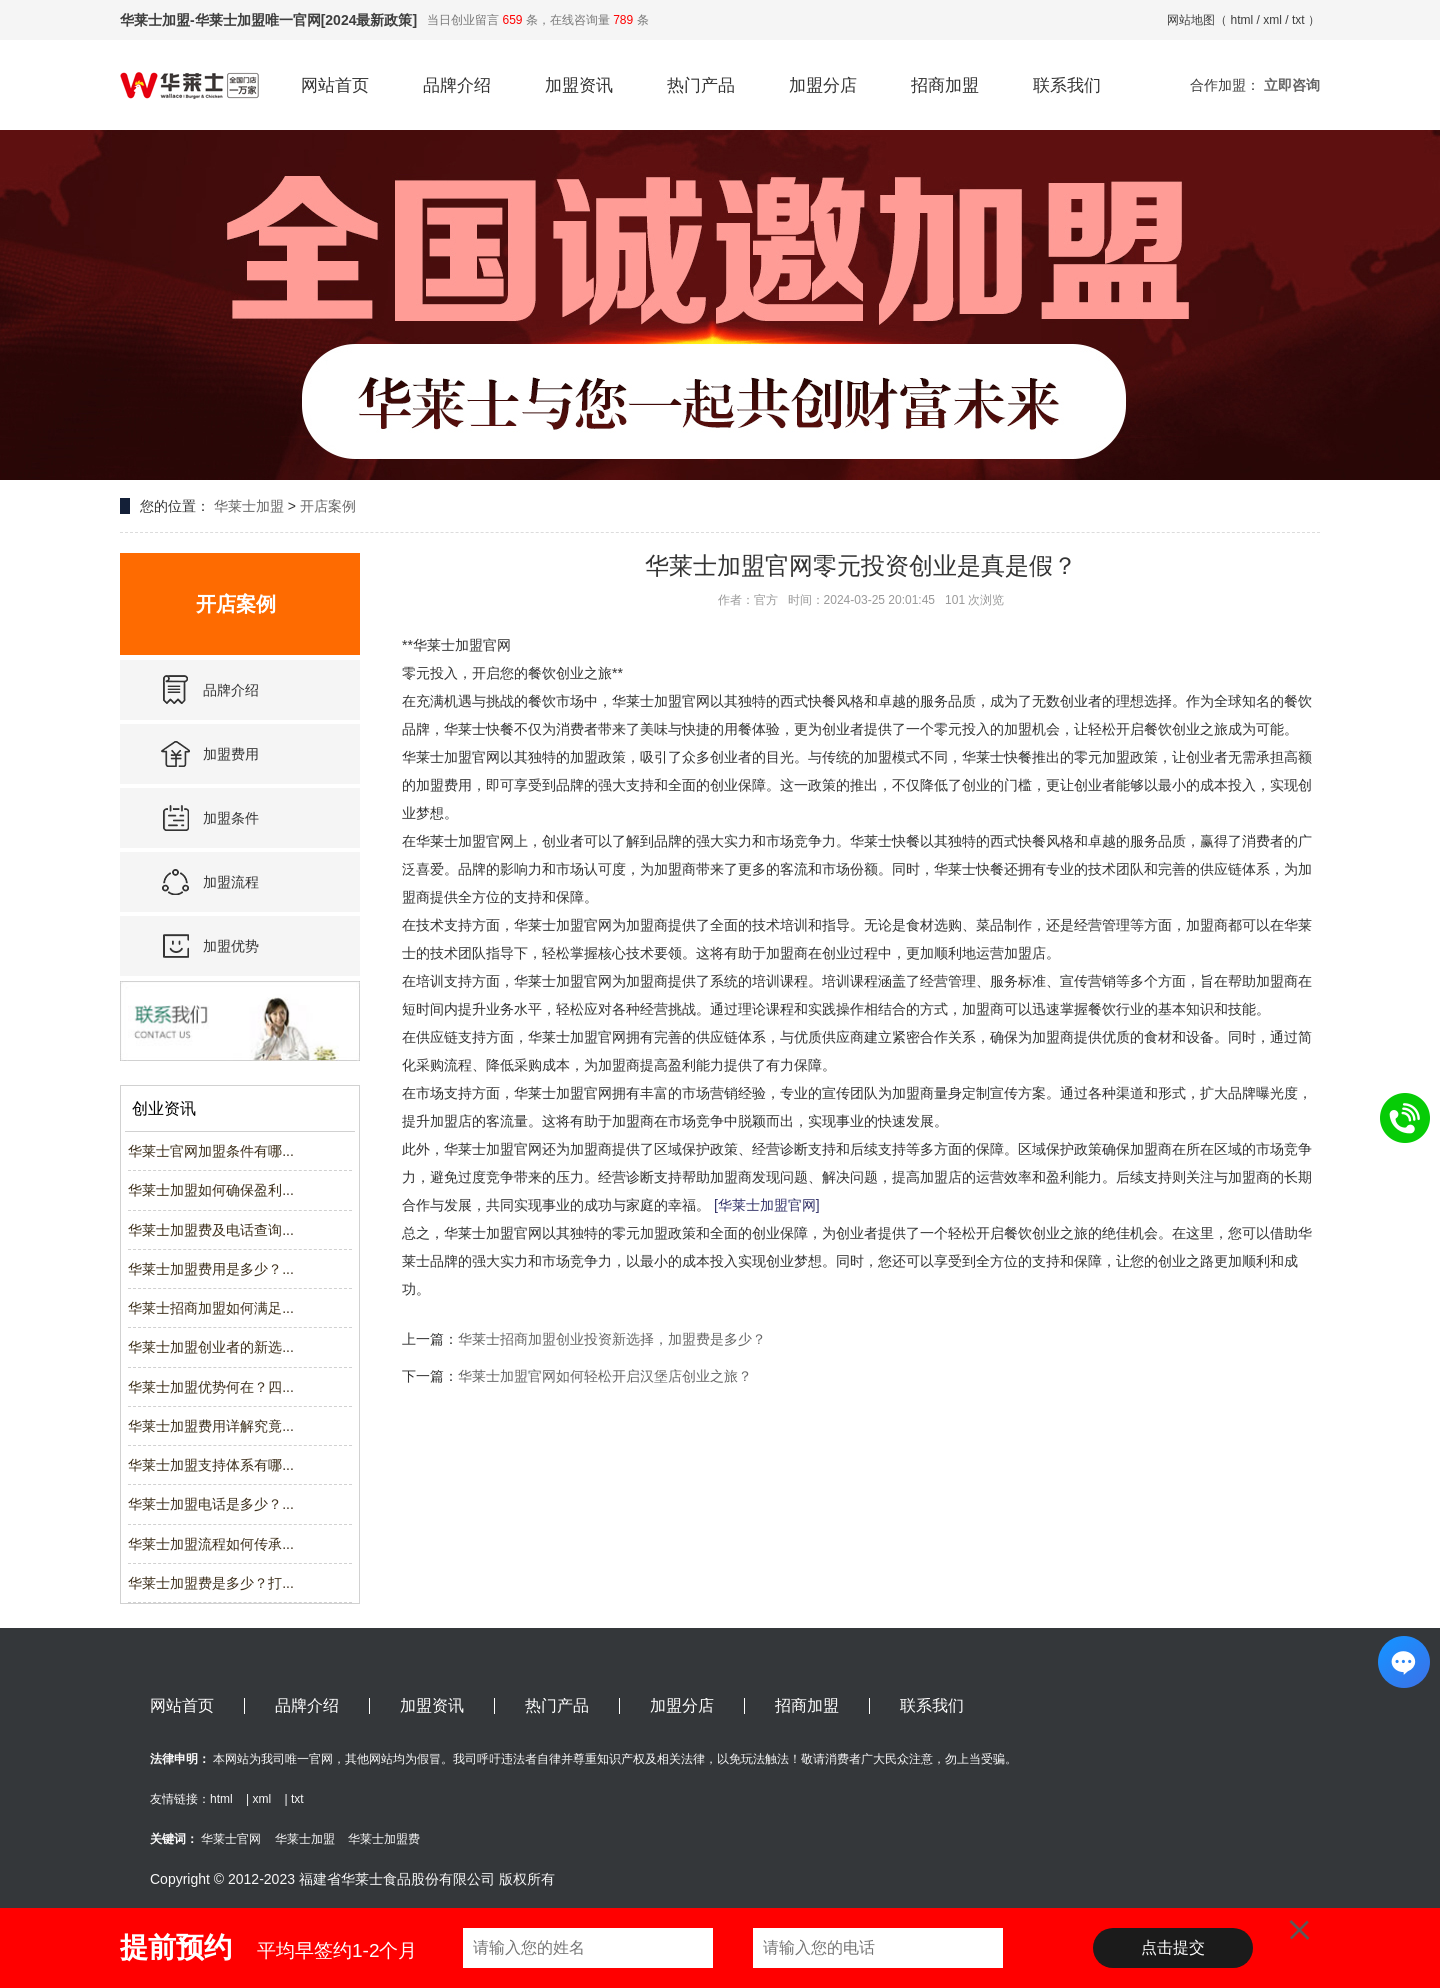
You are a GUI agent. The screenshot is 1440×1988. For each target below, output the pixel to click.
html (1242, 20)
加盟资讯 (579, 85)
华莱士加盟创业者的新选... (211, 1347)
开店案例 (328, 506)
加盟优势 (231, 946)
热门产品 (701, 85)
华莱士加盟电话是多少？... (211, 1504)
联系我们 (1067, 85)
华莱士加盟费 (384, 1839)
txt (1298, 20)
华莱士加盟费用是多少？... (211, 1269)
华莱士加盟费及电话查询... (211, 1230)
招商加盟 (945, 85)
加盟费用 (231, 754)
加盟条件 (231, 818)
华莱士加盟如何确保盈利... (211, 1190)
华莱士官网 (231, 1839)
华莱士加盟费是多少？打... (211, 1583)
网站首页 (335, 85)
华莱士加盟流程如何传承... (211, 1544)
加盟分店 (823, 85)
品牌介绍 (457, 85)
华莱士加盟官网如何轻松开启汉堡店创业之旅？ (605, 1376)
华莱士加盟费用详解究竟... (211, 1426)
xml (1272, 20)
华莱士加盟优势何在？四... (211, 1387)
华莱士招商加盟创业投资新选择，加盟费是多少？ (612, 1339)
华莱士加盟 (249, 506)
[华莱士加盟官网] (767, 1205)
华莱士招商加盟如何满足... (211, 1308)
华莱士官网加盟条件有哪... (211, 1151)
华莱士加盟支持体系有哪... (211, 1465)
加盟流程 (231, 882)
